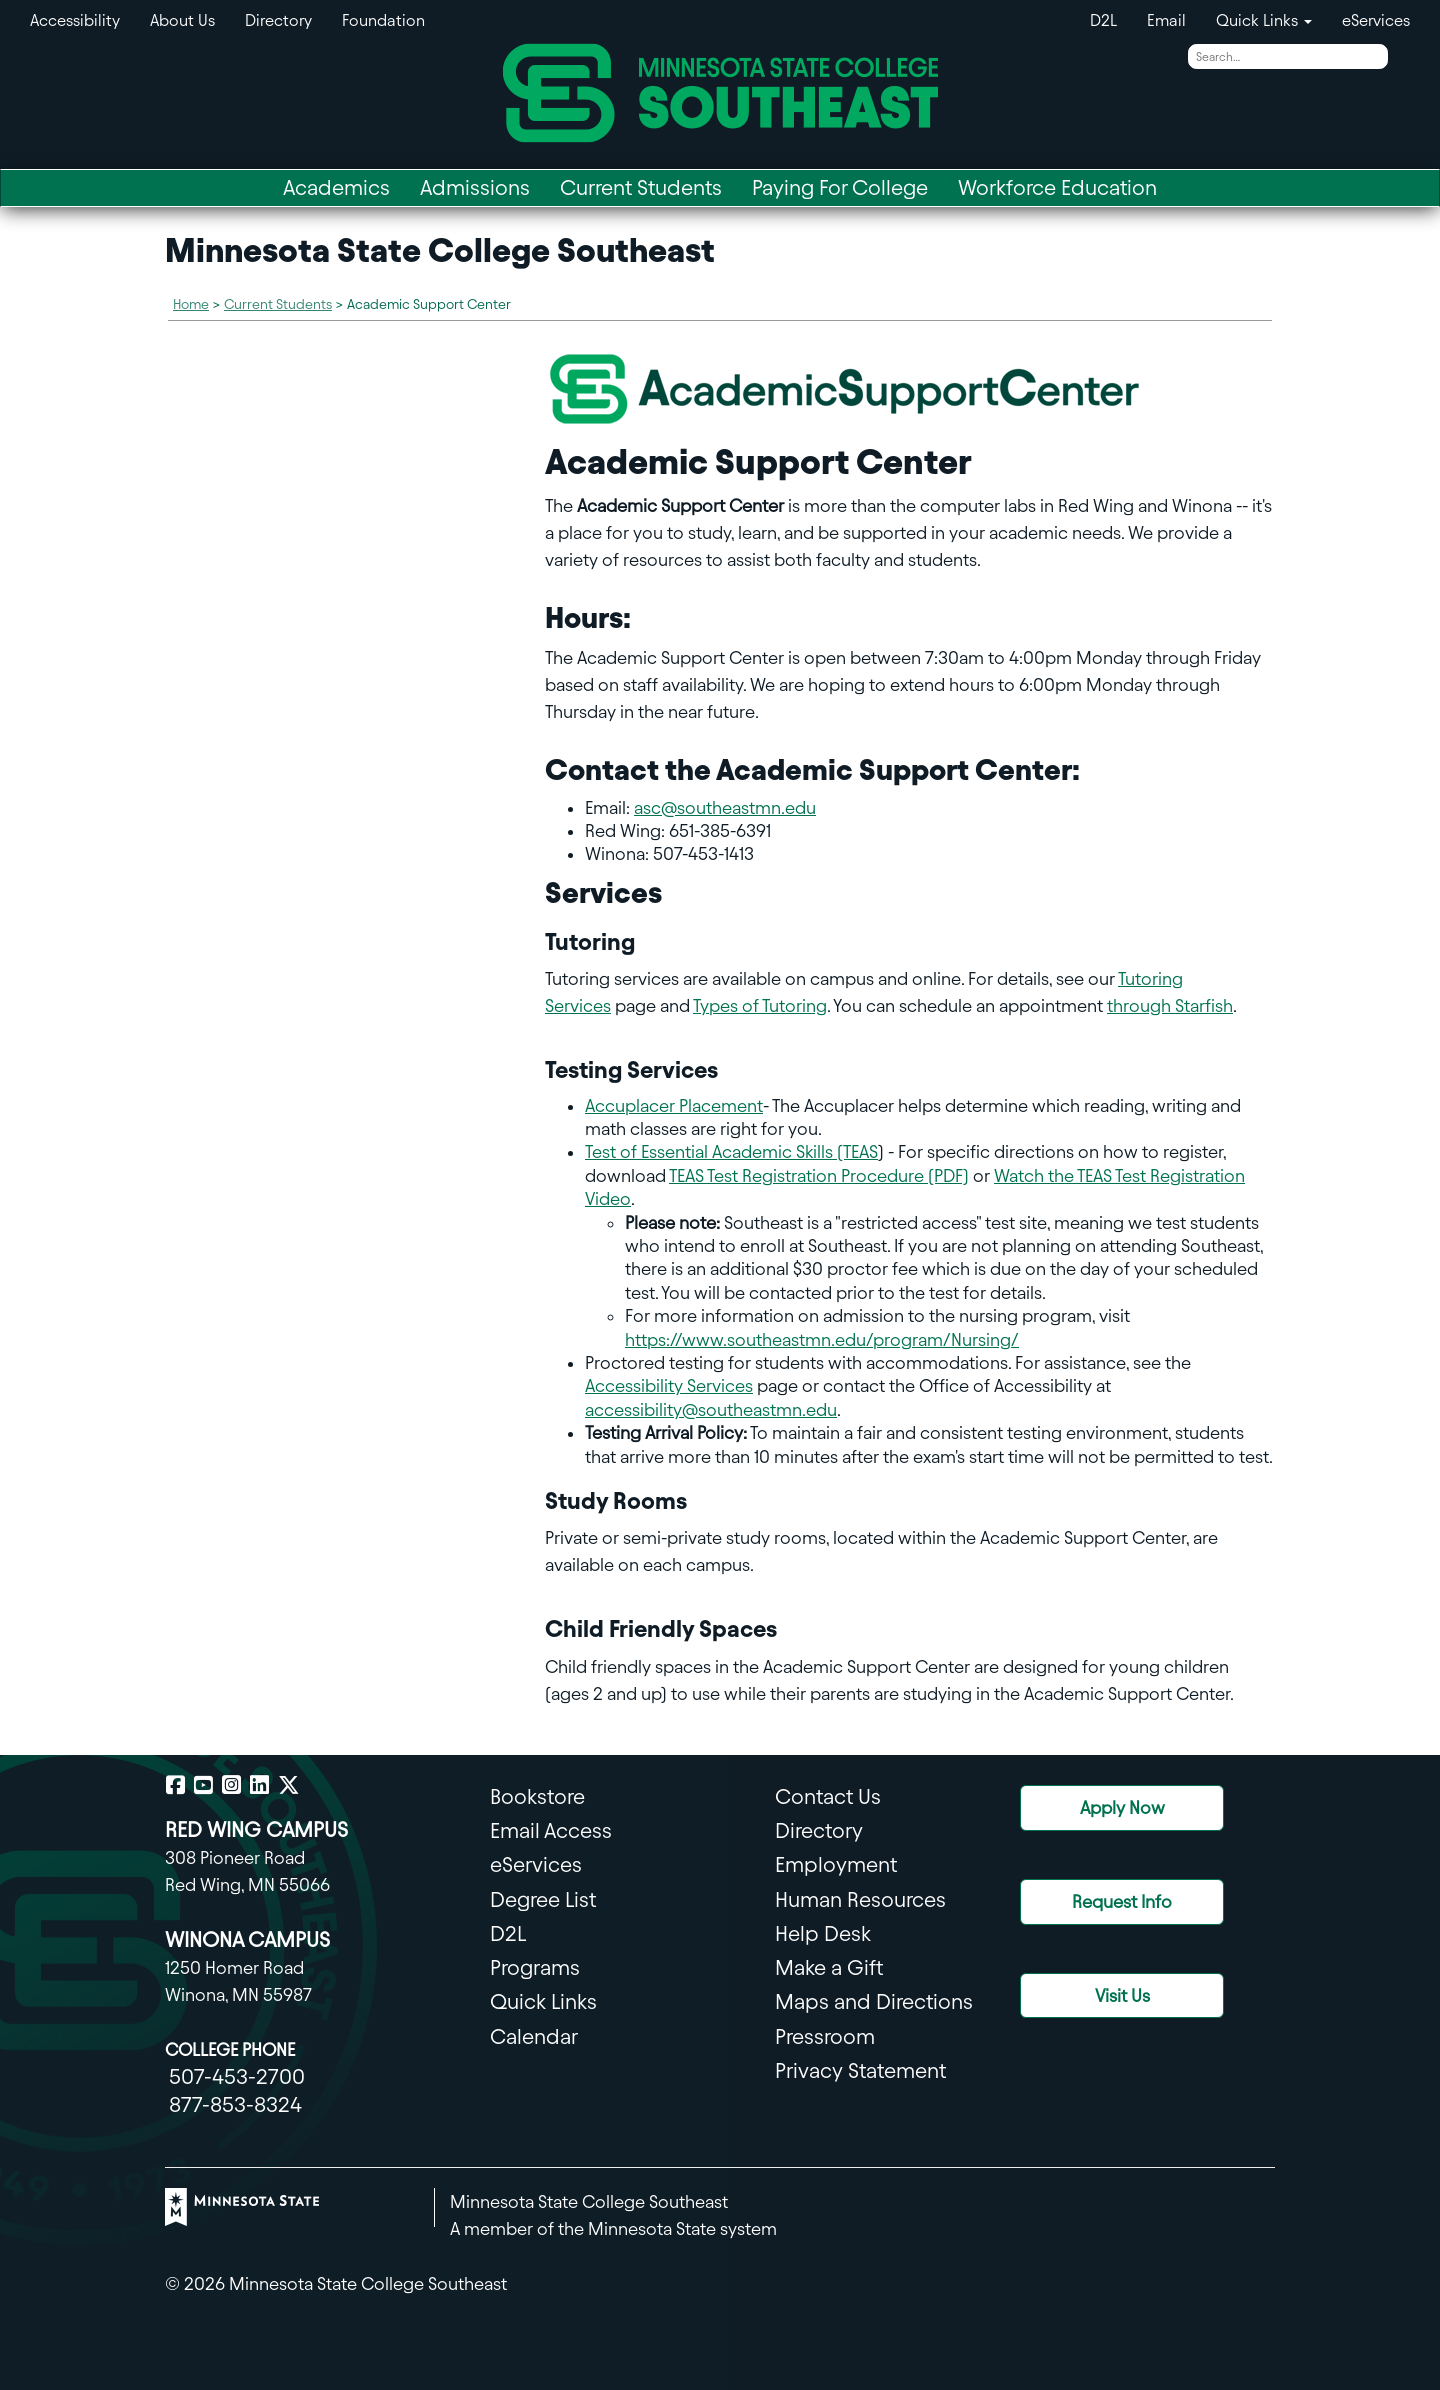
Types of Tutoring (760, 1005)
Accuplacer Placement (674, 1105)
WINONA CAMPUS (247, 1939)
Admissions (475, 187)
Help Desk (823, 1933)
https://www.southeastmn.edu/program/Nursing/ (822, 1339)
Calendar (534, 2036)
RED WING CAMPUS (256, 1829)
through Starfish (1170, 1005)
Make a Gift (829, 1967)
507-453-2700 (237, 2076)
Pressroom (825, 2036)
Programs (535, 1967)
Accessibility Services (669, 1385)
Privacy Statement (860, 2070)
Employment (836, 1864)
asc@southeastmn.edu (725, 807)
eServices (1376, 20)
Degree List (543, 1899)
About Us (182, 20)
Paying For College (840, 187)
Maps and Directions (874, 2001)
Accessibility (75, 20)
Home (191, 304)
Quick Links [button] (1264, 20)
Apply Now (1122, 1807)
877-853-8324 (235, 2104)
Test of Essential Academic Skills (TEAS (731, 1151)
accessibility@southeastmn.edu (711, 1409)
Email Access (551, 1830)
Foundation (383, 20)
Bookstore (537, 1796)
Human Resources (860, 1899)
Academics (336, 187)
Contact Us (828, 1796)
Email (1166, 20)
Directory (278, 20)
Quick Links (543, 2001)
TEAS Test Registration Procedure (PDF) (819, 1175)
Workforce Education (1057, 187)
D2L (1103, 20)
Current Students (641, 187)
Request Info (1122, 1901)
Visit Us (1122, 1995)
